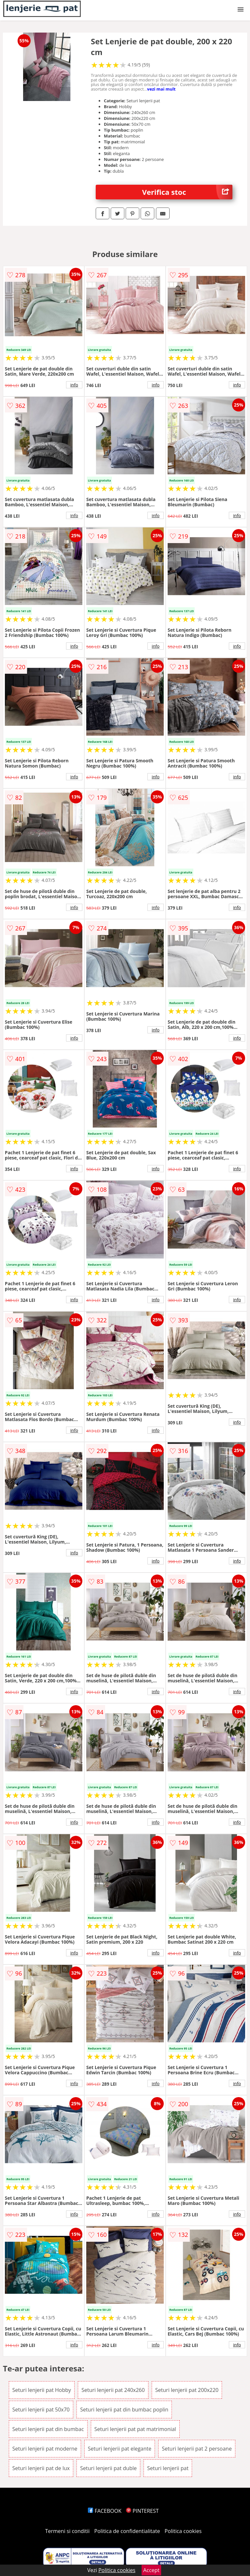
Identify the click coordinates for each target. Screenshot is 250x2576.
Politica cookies (183, 2531)
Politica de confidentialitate (127, 2531)
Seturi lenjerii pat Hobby (41, 2390)
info (74, 385)
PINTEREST (142, 2510)
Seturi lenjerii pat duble (108, 2468)
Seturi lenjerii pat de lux (41, 2468)
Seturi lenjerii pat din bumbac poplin (124, 2409)
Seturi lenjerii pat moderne (44, 2448)
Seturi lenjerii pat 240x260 (113, 2390)
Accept (151, 2570)
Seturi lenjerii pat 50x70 (41, 2409)
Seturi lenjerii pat (167, 2468)
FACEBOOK (104, 2510)
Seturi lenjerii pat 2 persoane (197, 2448)
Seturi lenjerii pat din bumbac (48, 2429)
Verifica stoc (187, 192)
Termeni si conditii (67, 2531)
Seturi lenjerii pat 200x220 (186, 2390)
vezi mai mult (161, 89)
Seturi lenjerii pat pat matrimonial (135, 2429)
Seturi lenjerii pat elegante (119, 2448)
